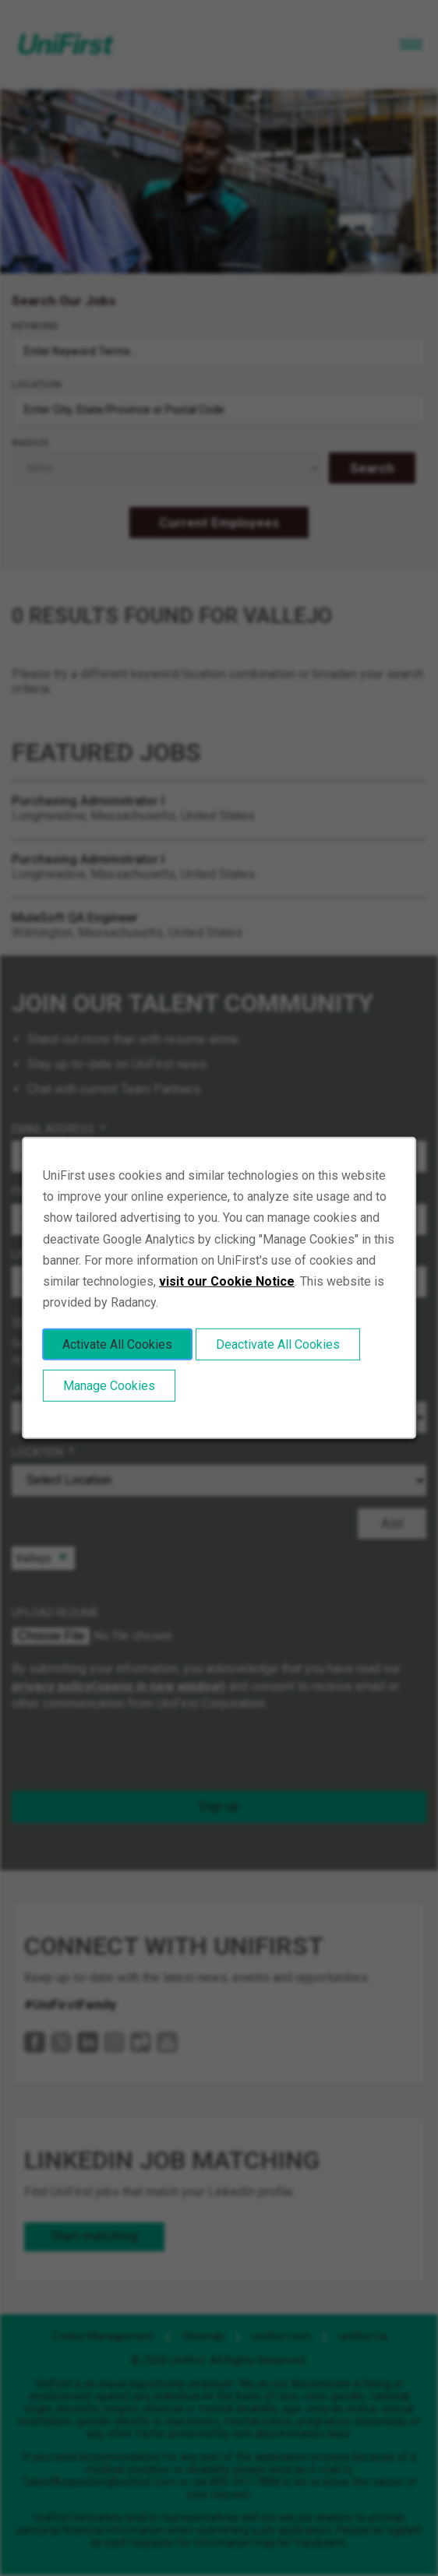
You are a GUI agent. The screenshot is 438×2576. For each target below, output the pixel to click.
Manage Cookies (109, 1385)
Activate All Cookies (117, 1344)
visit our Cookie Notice (227, 1281)
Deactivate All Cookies (278, 1344)
